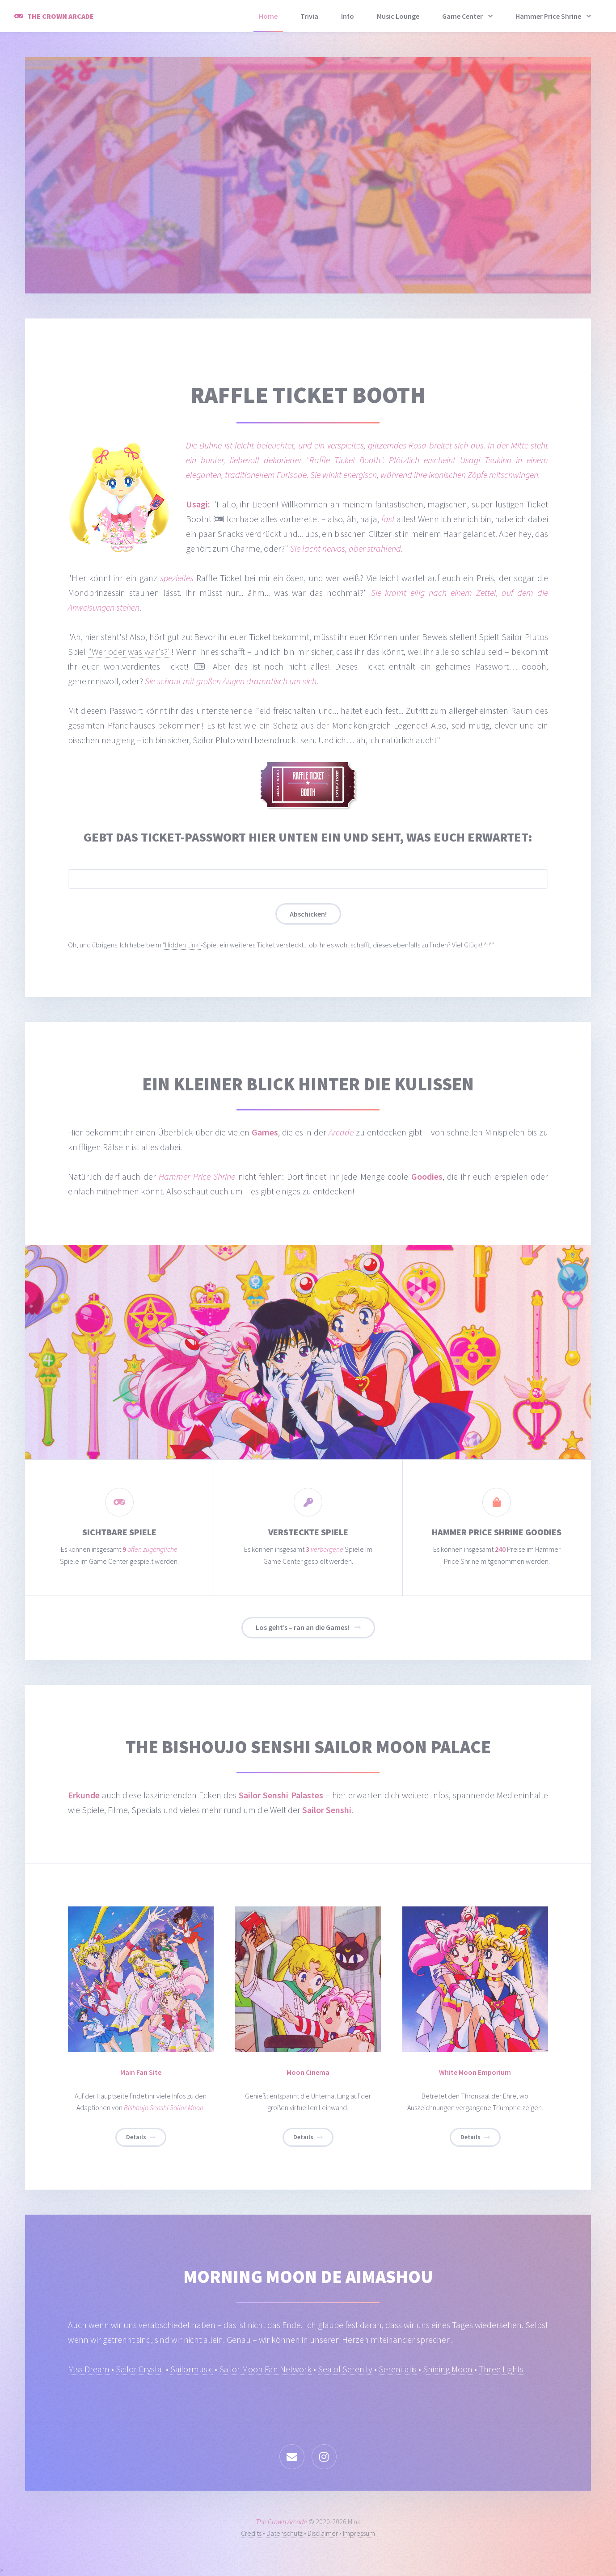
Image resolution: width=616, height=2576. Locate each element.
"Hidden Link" (182, 944)
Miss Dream (89, 2369)
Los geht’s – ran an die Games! (302, 1627)
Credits (251, 2533)
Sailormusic (191, 2369)
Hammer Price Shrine (548, 16)
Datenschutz (284, 2533)
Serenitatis (398, 2369)
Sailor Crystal (140, 2369)
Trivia (309, 16)
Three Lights (501, 2369)
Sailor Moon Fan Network (265, 2369)
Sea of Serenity (345, 2369)
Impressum (359, 2533)
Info (347, 16)
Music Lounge (398, 16)
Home (268, 16)
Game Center (462, 16)
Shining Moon (448, 2369)
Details (136, 2137)
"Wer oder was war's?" (129, 651)
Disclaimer (323, 2533)
